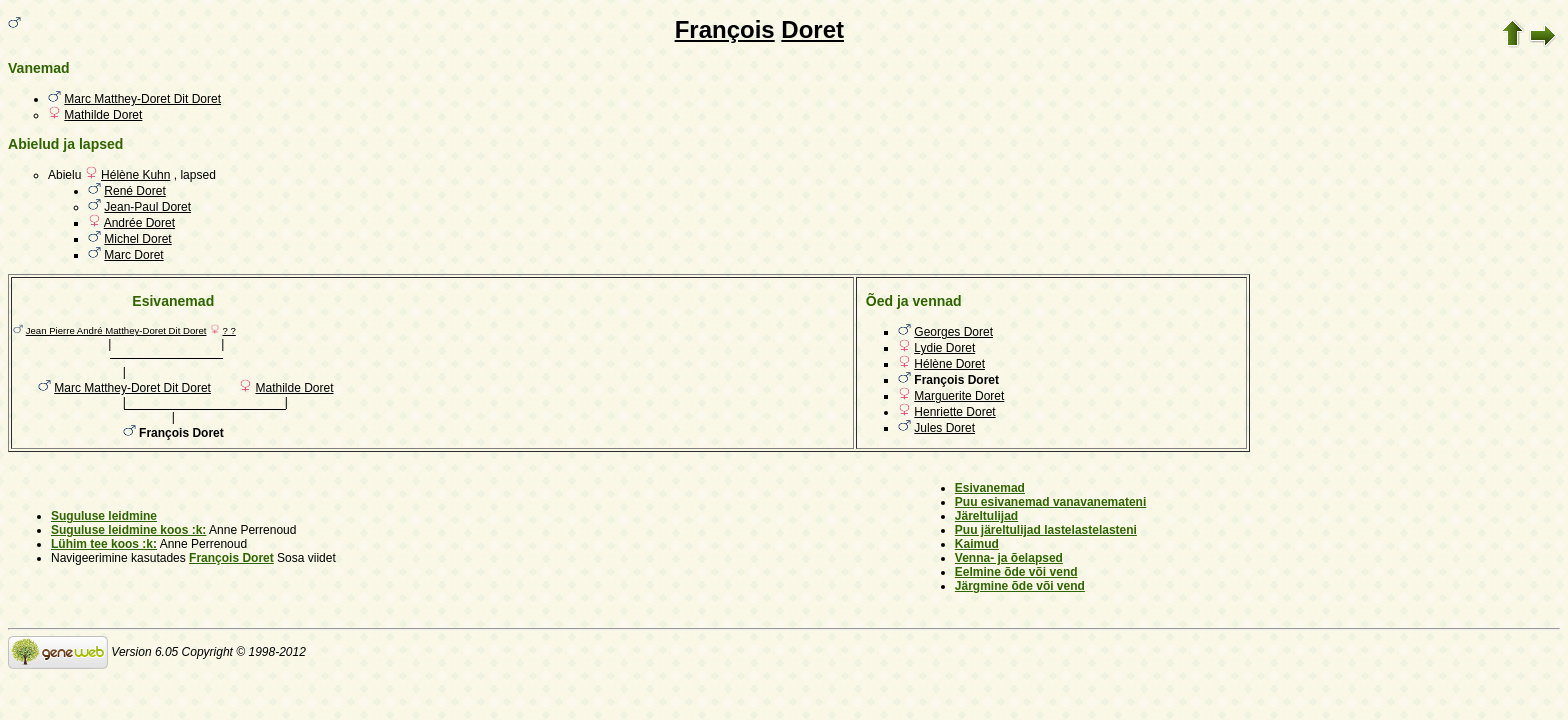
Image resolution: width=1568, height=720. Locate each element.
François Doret (231, 558)
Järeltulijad (986, 516)
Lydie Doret (944, 348)
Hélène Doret (949, 364)
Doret (812, 29)
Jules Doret (944, 428)
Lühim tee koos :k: (104, 544)
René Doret (134, 191)
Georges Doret (953, 332)
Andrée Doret (139, 223)
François (725, 29)
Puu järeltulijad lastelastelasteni (1046, 530)
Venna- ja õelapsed (1009, 558)
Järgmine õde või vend (1020, 586)
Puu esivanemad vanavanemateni (1050, 502)
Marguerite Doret (959, 396)
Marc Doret (133, 255)
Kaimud (977, 544)
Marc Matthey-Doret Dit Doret (142, 99)
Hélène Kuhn (135, 175)
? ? (228, 330)
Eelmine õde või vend (1016, 572)
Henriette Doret (954, 412)
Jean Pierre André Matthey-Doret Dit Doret (116, 330)
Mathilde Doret (103, 115)
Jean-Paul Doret (147, 207)
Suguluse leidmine (104, 516)
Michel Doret (137, 239)
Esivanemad (990, 488)
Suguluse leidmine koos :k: (128, 530)
